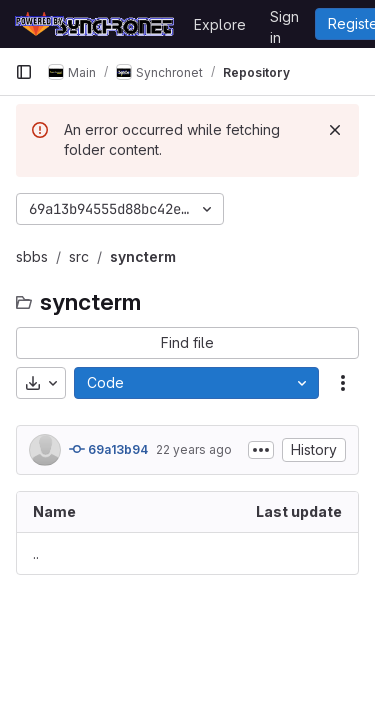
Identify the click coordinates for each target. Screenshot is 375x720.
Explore (220, 24)
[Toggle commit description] (261, 450)
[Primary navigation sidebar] (24, 72)
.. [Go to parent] (36, 553)
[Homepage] (94, 24)
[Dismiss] (335, 130)
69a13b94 (108, 449)
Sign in (284, 20)
